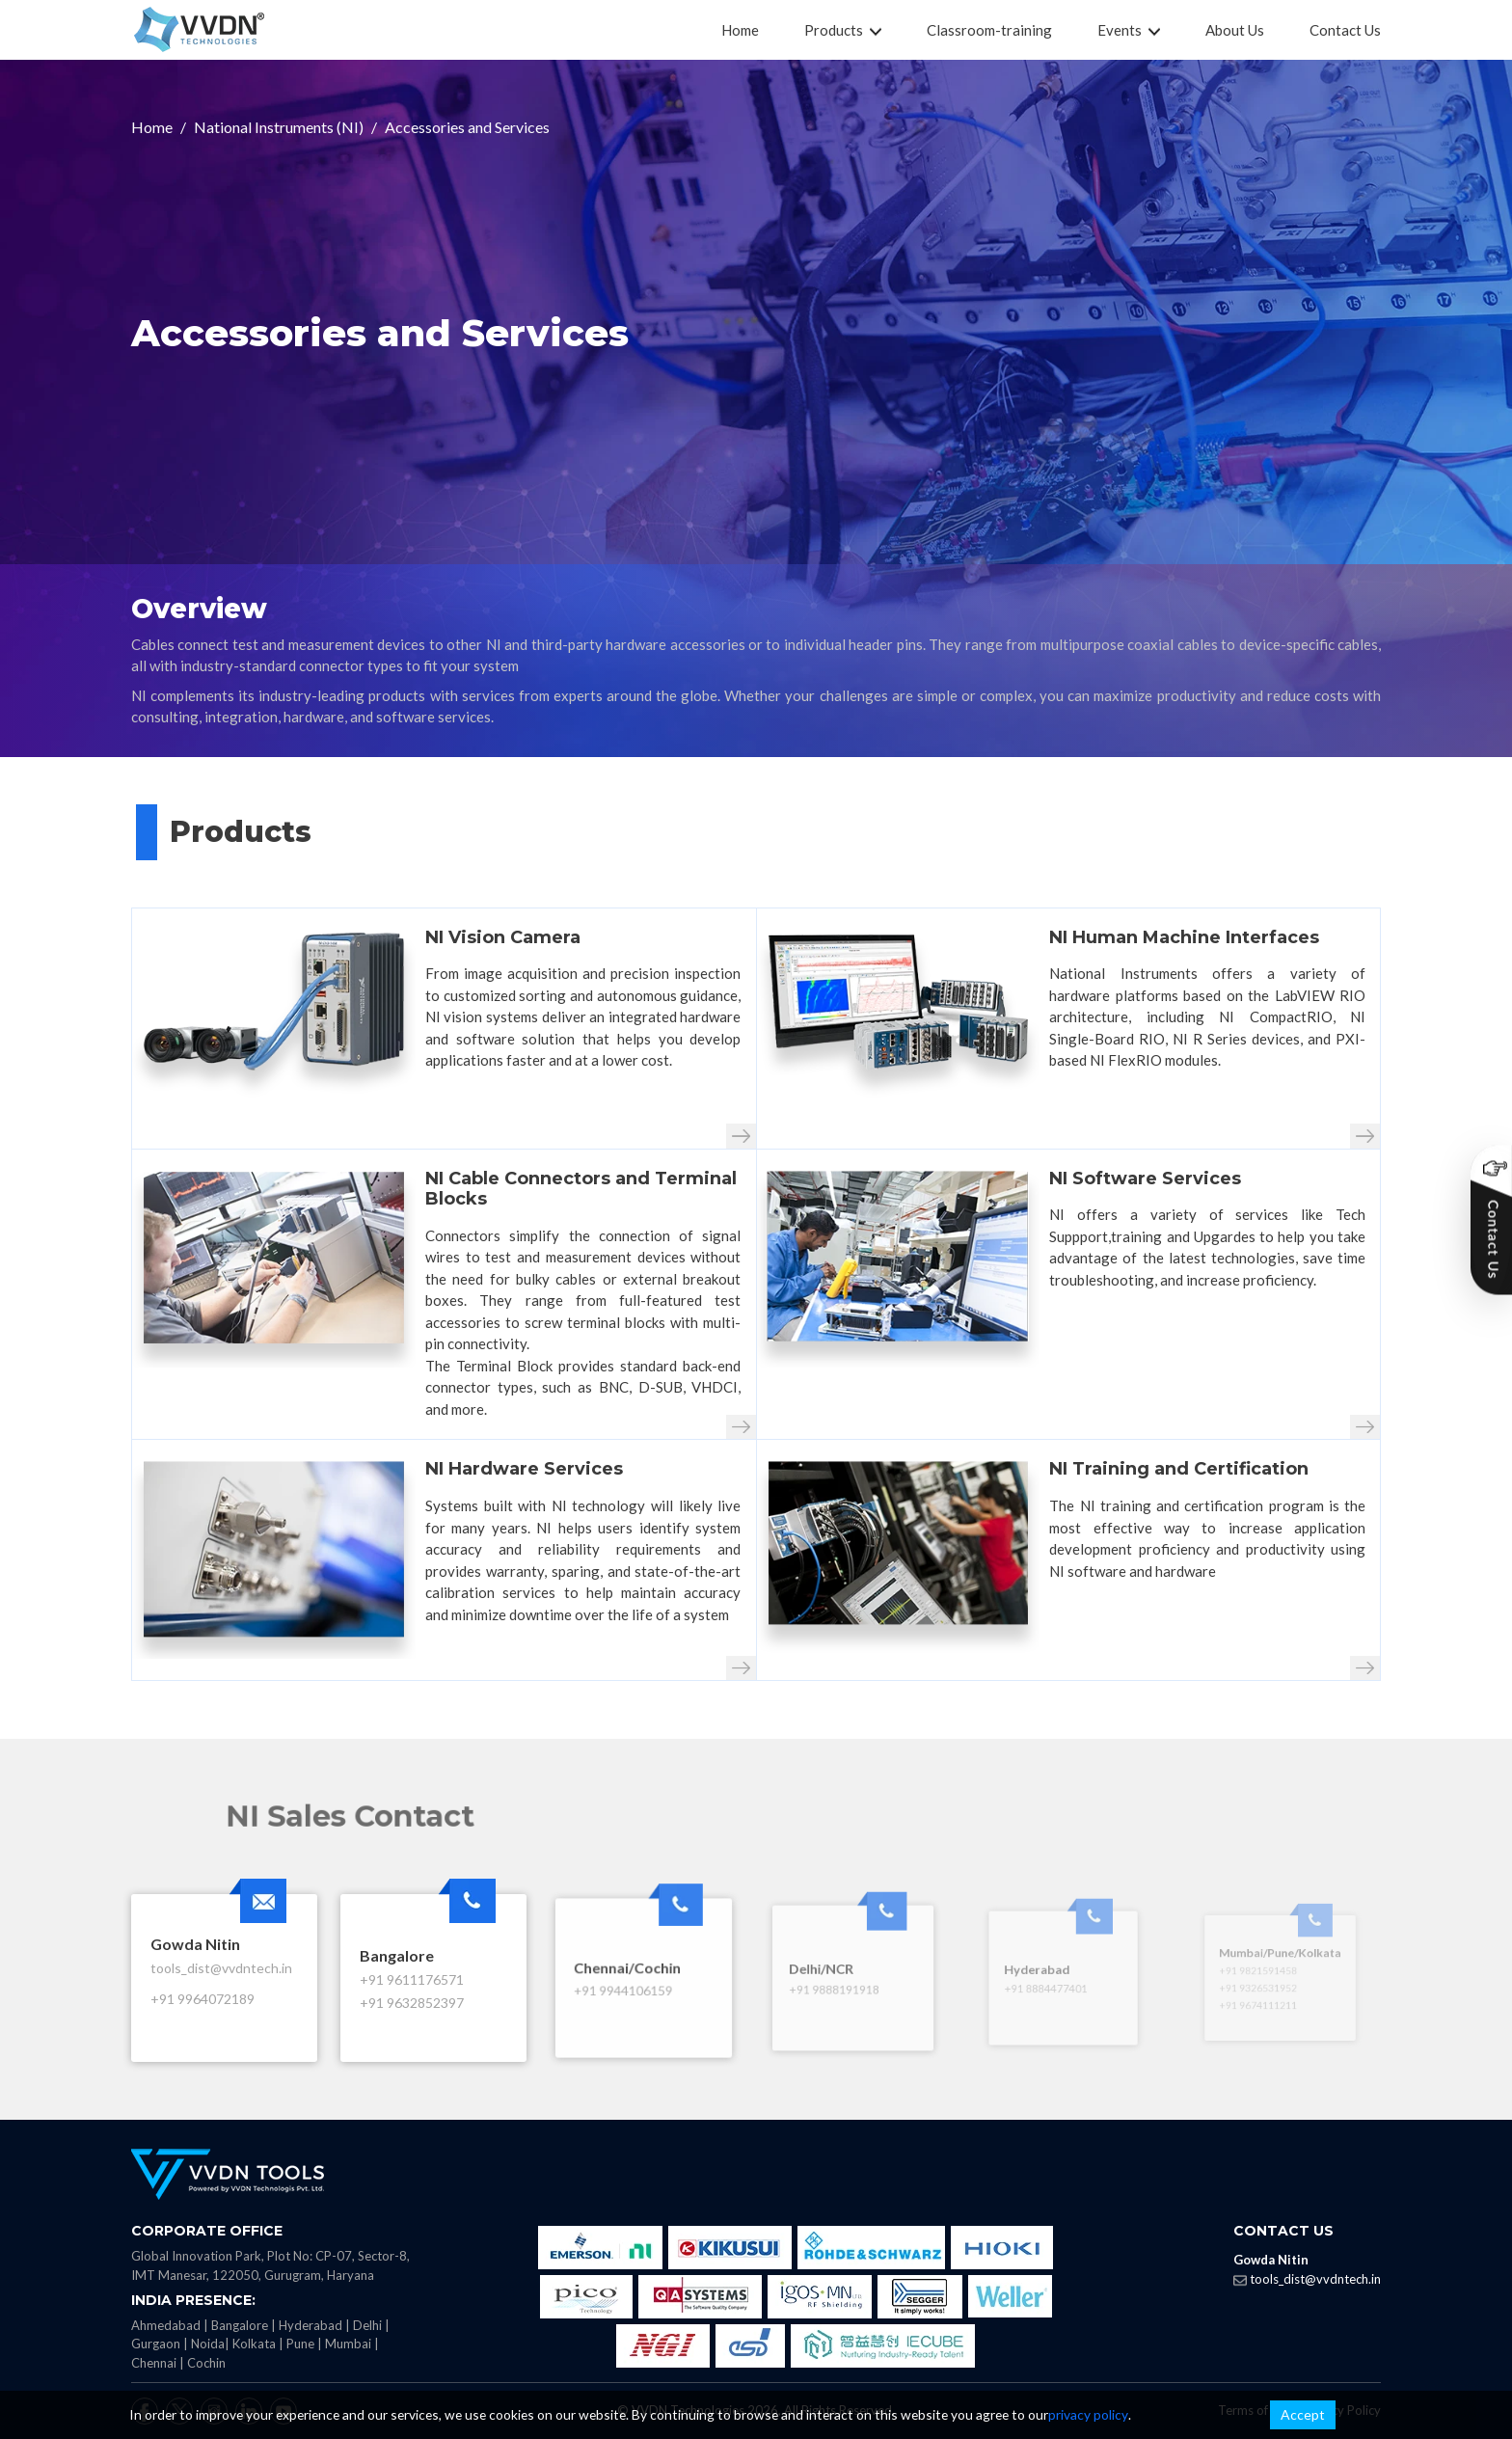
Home (740, 30)
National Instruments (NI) (279, 127)
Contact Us (1345, 30)
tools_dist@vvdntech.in (1315, 2279)
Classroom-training (989, 30)
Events (1128, 29)
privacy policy (1088, 2414)
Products (842, 29)
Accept (1303, 2414)
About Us (1234, 30)
